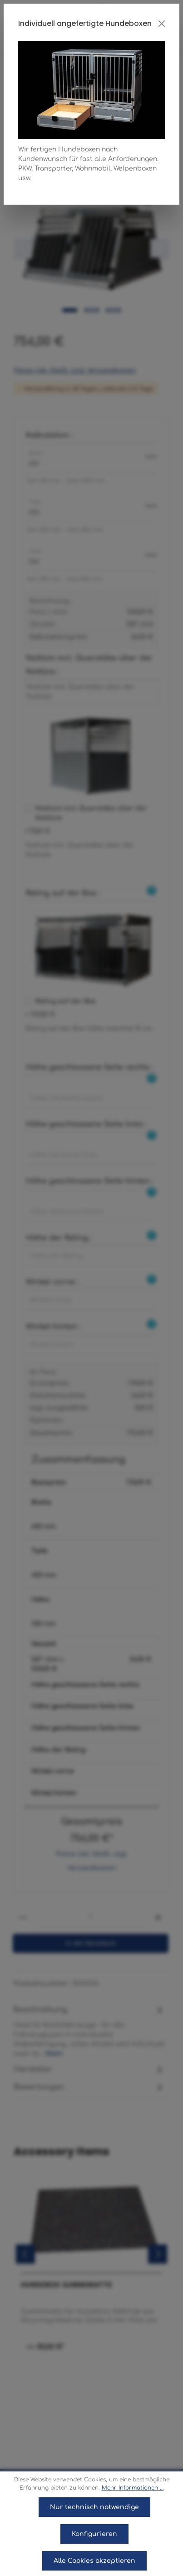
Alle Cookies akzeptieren (94, 2560)
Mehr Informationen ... (133, 2488)
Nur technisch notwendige (94, 2507)
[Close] (161, 23)
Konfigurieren (94, 2534)
